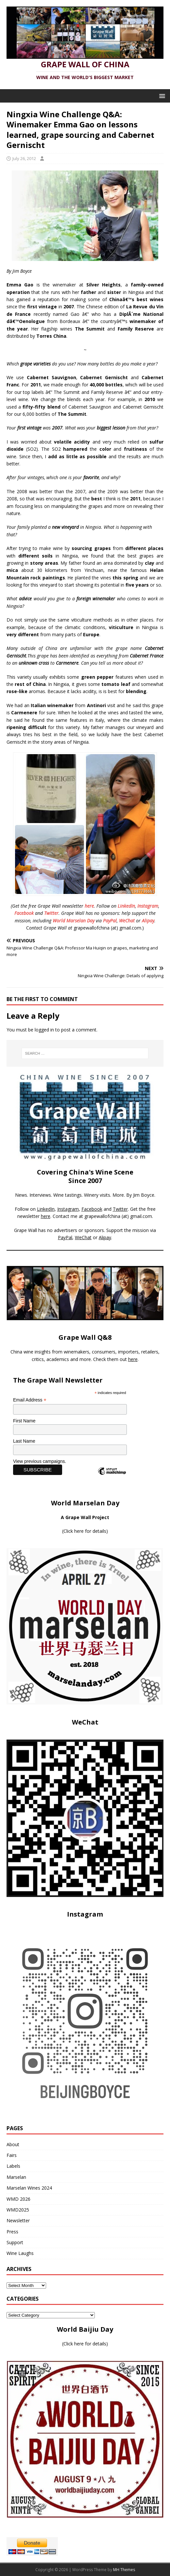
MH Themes (124, 2569)
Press (12, 2231)
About (13, 2144)
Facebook (24, 913)
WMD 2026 (18, 2199)
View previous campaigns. (39, 1461)
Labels (13, 2166)
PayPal (110, 920)
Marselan (16, 2177)
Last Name (24, 1441)
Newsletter (18, 2220)
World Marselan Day (73, 920)
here (89, 906)
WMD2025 (18, 2210)
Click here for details (84, 1531)
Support (15, 2242)
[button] (161, 95)
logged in (44, 1030)
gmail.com (141, 1216)
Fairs (12, 2155)
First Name (24, 1420)
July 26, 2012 (24, 158)
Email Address (29, 1400)
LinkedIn (126, 906)
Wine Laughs (20, 2253)
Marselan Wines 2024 (29, 2188)
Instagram (147, 906)
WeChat (127, 920)
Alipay (148, 920)
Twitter (51, 913)
